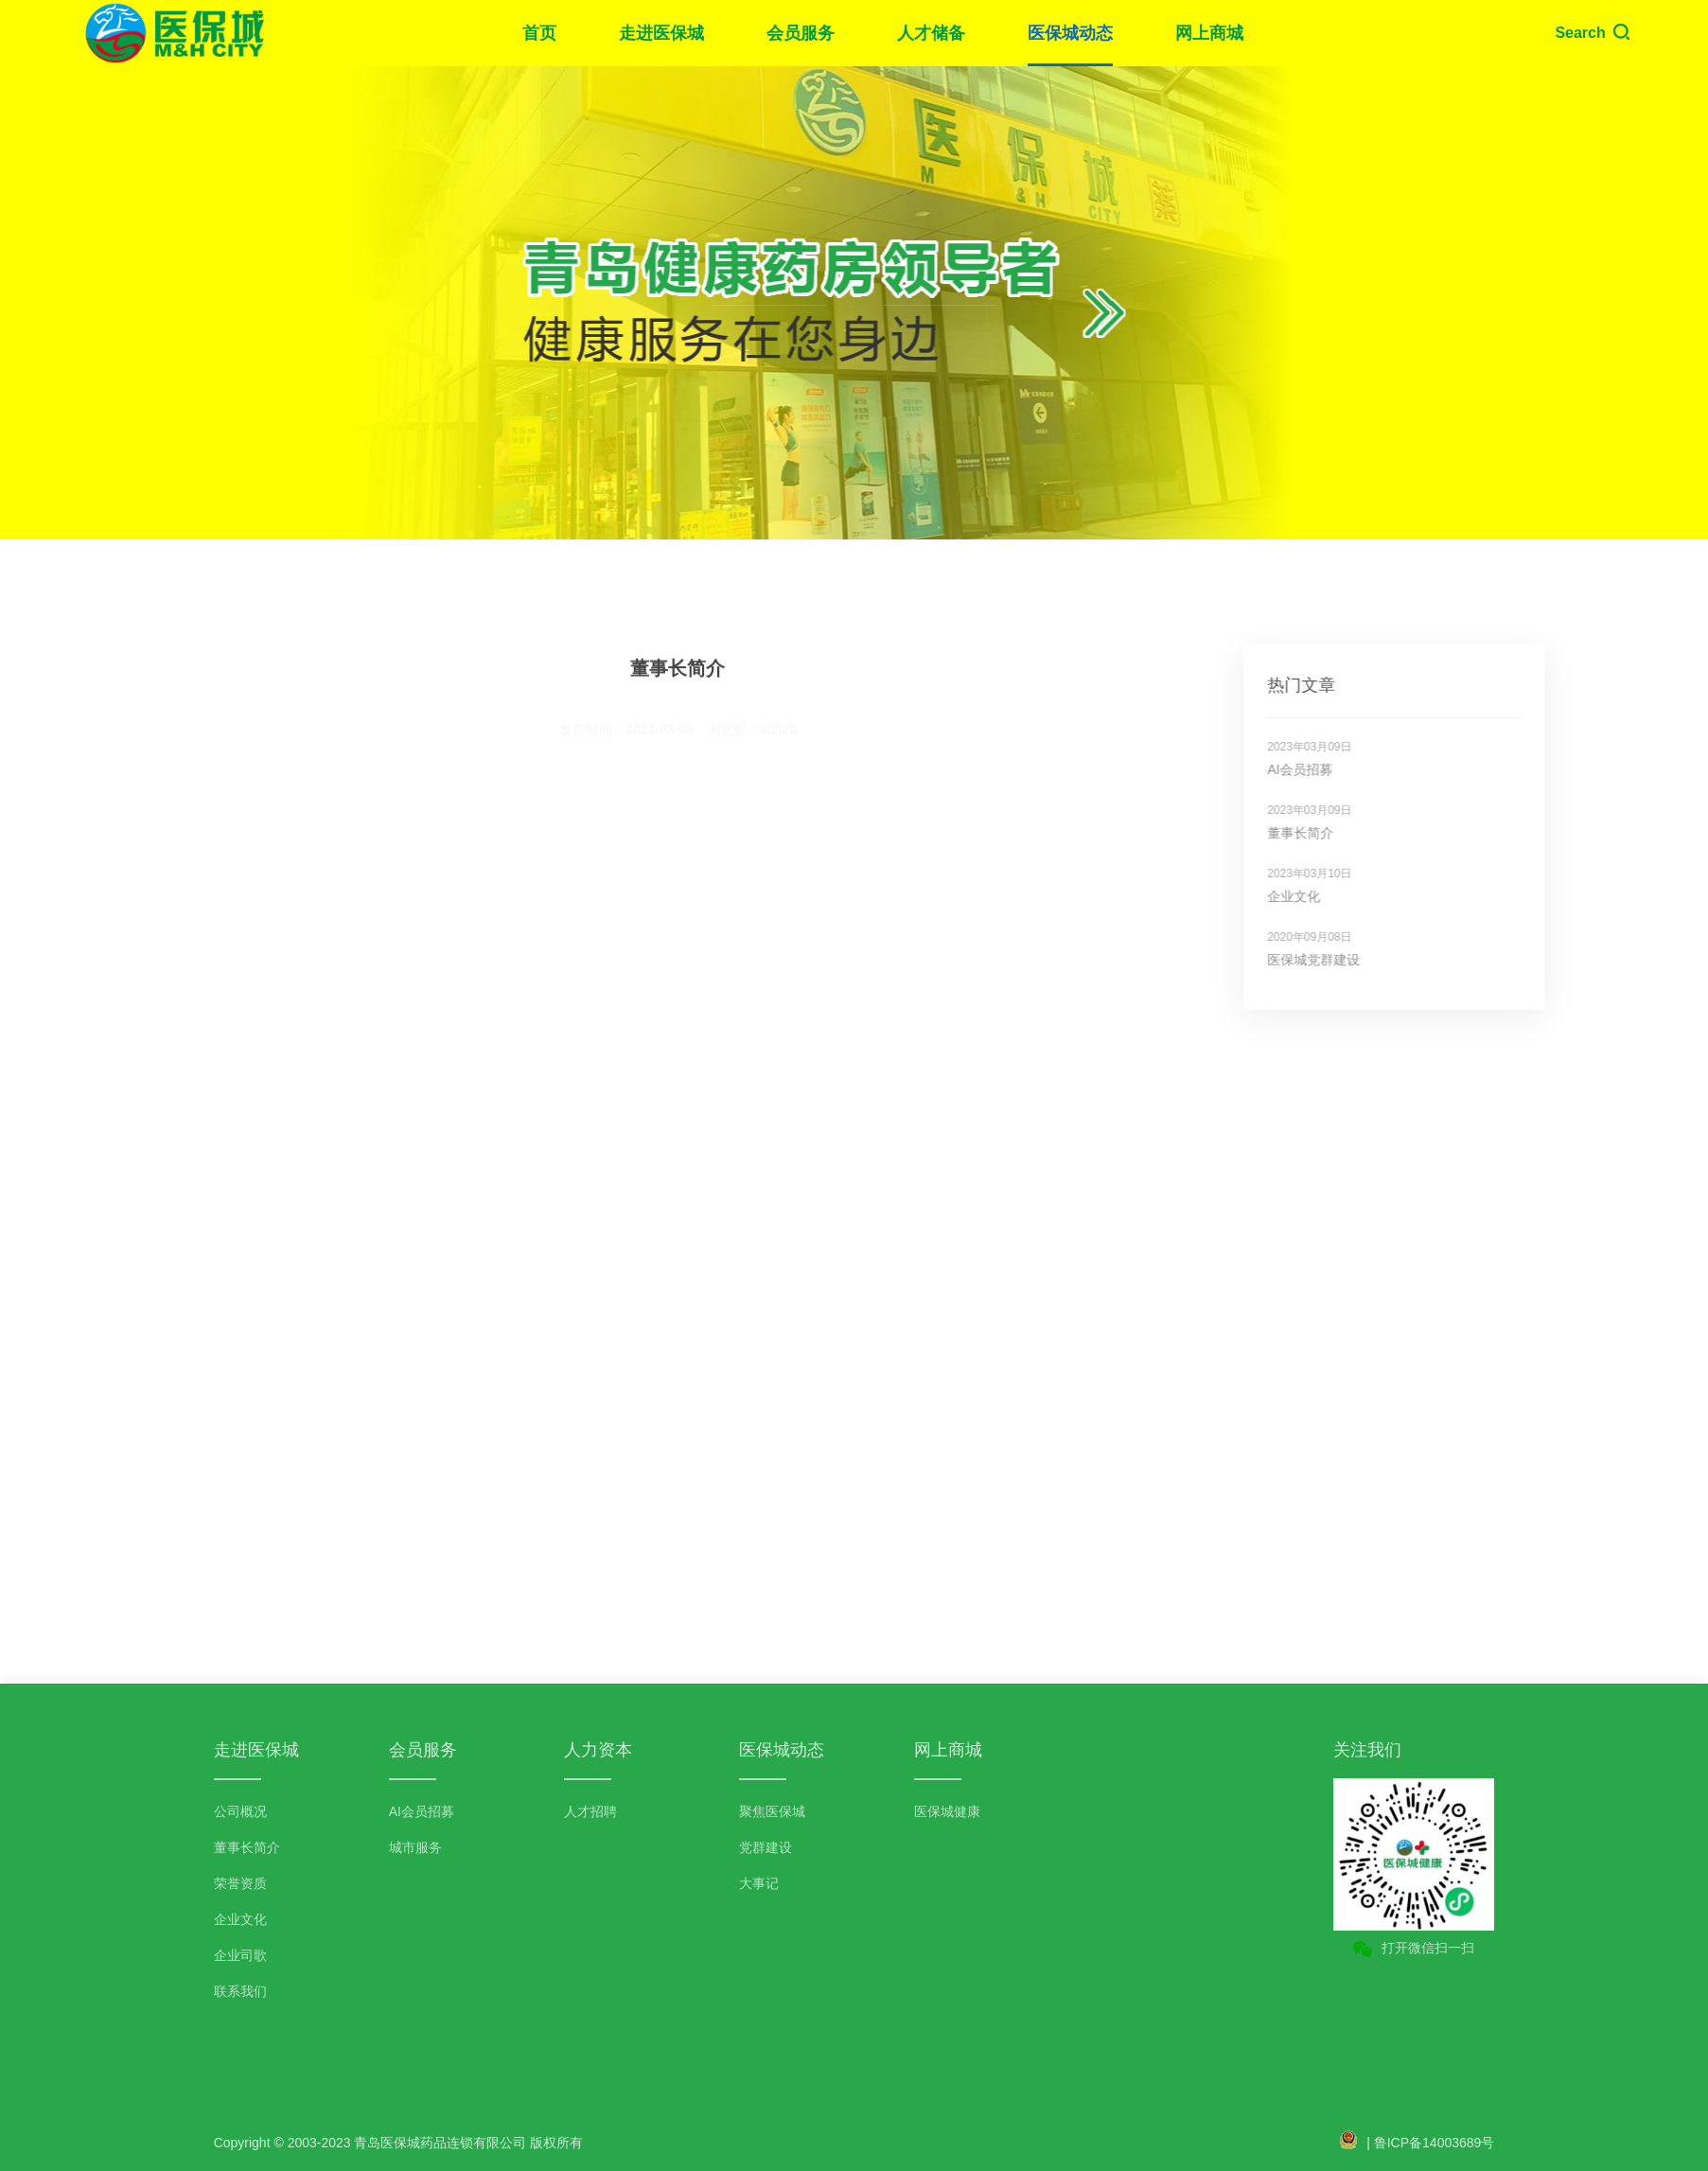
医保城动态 (1070, 33)
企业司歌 (240, 1955)
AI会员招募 (1338, 769)
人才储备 (931, 33)
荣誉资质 (240, 1883)
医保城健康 (947, 1811)
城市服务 (415, 1847)
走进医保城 (661, 33)
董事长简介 (1339, 832)
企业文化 (1332, 896)
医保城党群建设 (1352, 959)
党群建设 (765, 1847)
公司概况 (240, 1811)
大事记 (759, 1883)
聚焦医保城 (772, 1811)
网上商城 (1209, 33)
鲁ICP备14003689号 (1434, 2142)
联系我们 (240, 1991)
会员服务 (800, 33)
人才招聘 (590, 1811)
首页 (539, 33)
